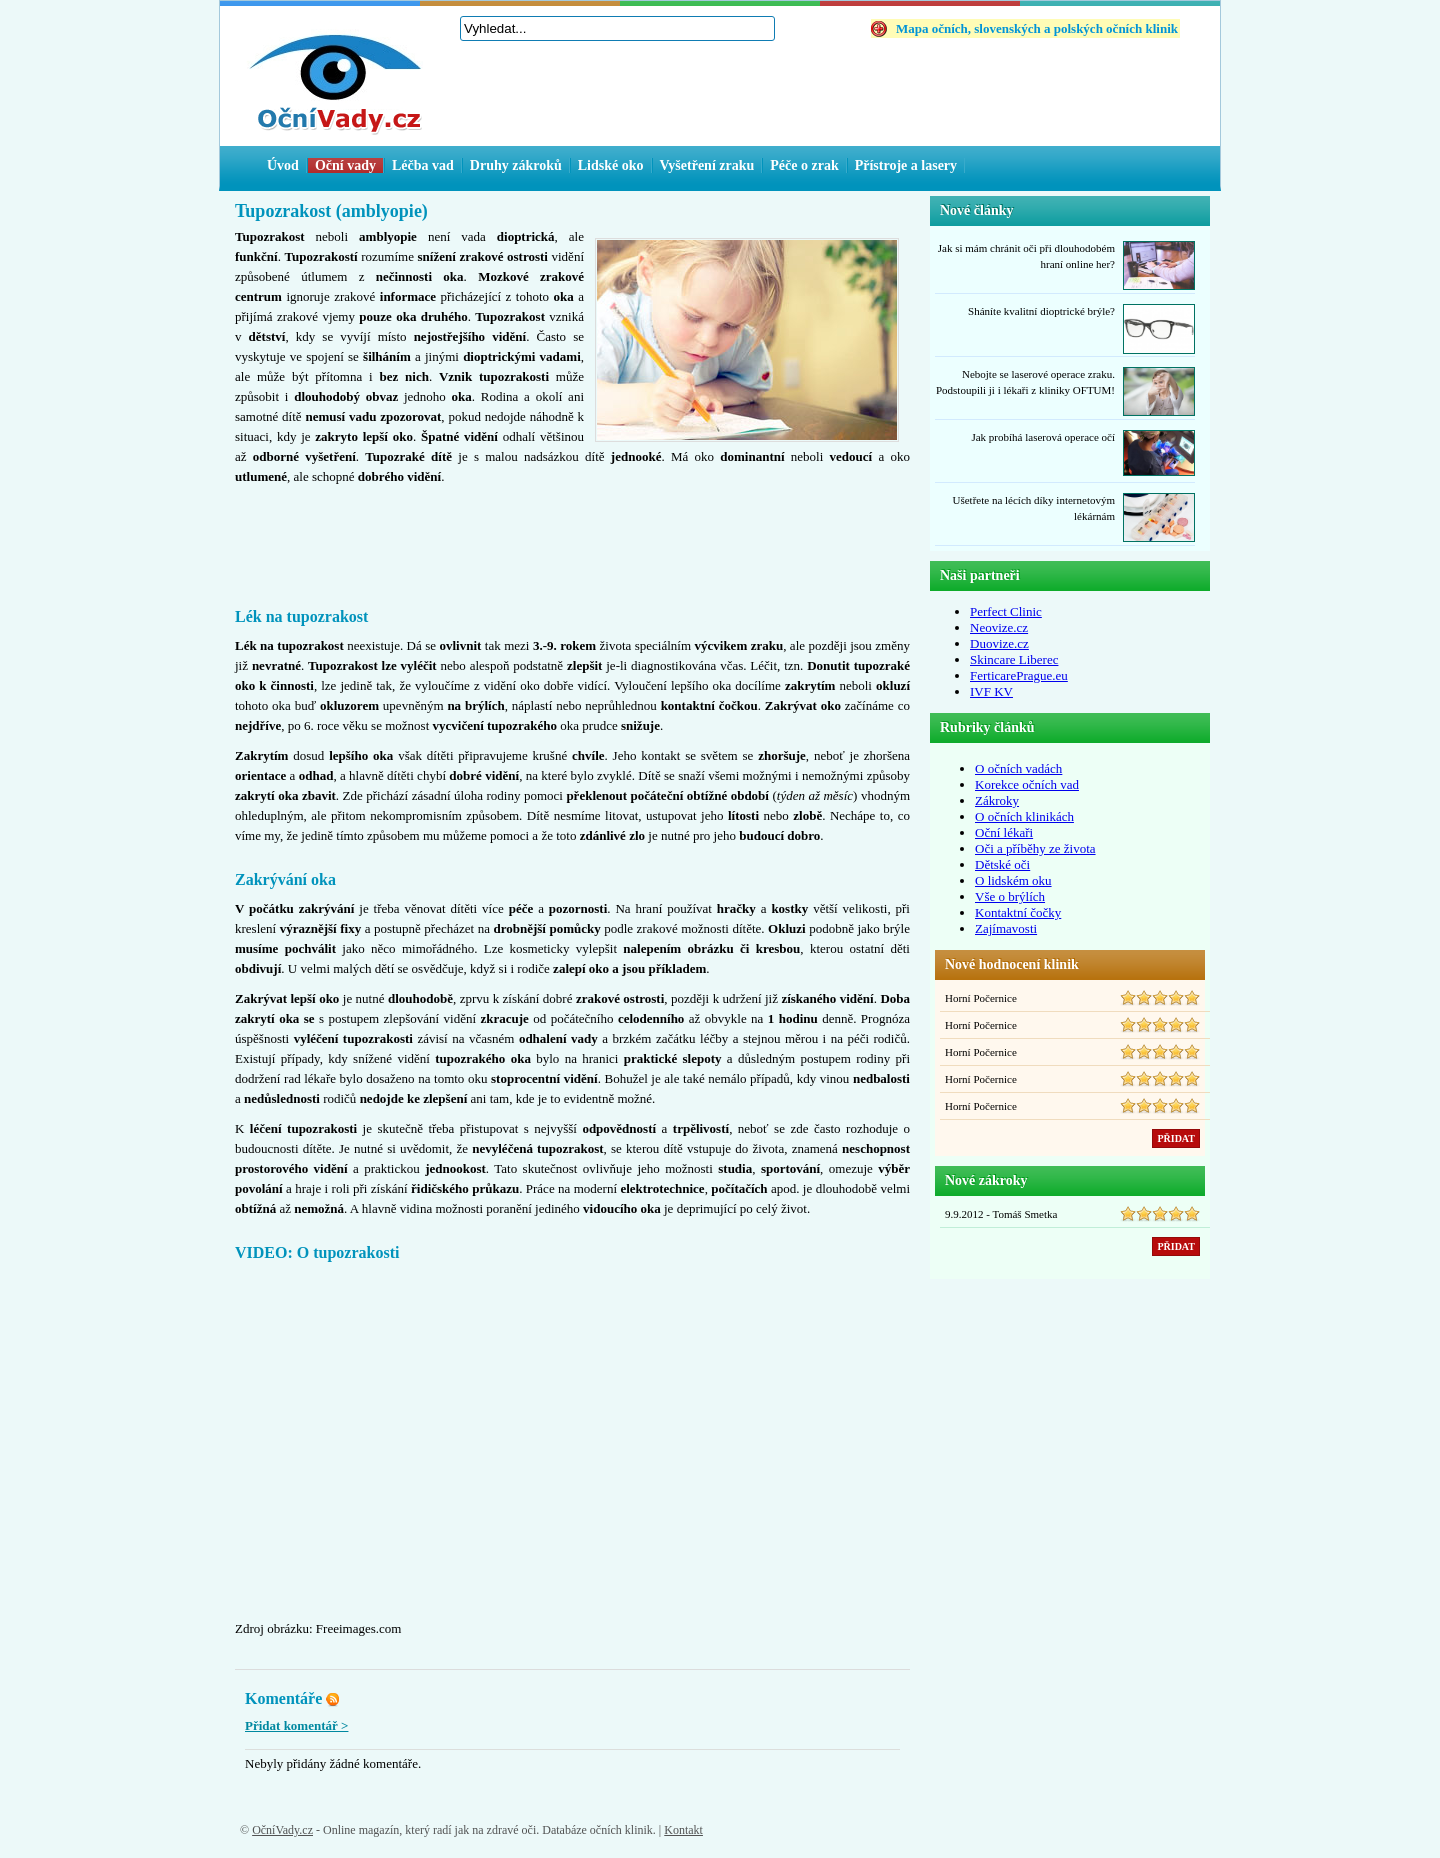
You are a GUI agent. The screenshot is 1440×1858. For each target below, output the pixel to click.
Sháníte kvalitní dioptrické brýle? (1041, 311)
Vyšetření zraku (707, 165)
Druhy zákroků (516, 165)
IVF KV (991, 691)
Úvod (283, 165)
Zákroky (997, 800)
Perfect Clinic (1006, 611)
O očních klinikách (1024, 816)
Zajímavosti (1006, 928)
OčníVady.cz (282, 1830)
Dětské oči (1002, 864)
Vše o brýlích (1010, 896)
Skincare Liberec (1014, 659)
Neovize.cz (999, 627)
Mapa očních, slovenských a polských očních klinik (1037, 28)
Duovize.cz (999, 643)
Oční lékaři (1004, 832)
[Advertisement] (573, 543)
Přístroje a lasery (906, 165)
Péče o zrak (804, 165)
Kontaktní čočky (1018, 912)
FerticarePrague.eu (1019, 675)
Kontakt (683, 1830)
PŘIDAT (1176, 1138)
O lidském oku (1013, 880)
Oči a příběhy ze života (1035, 848)
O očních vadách (1018, 768)
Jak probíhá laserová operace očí (1043, 437)
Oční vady (345, 165)
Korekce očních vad (1027, 784)
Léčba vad (423, 165)
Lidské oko (611, 165)
